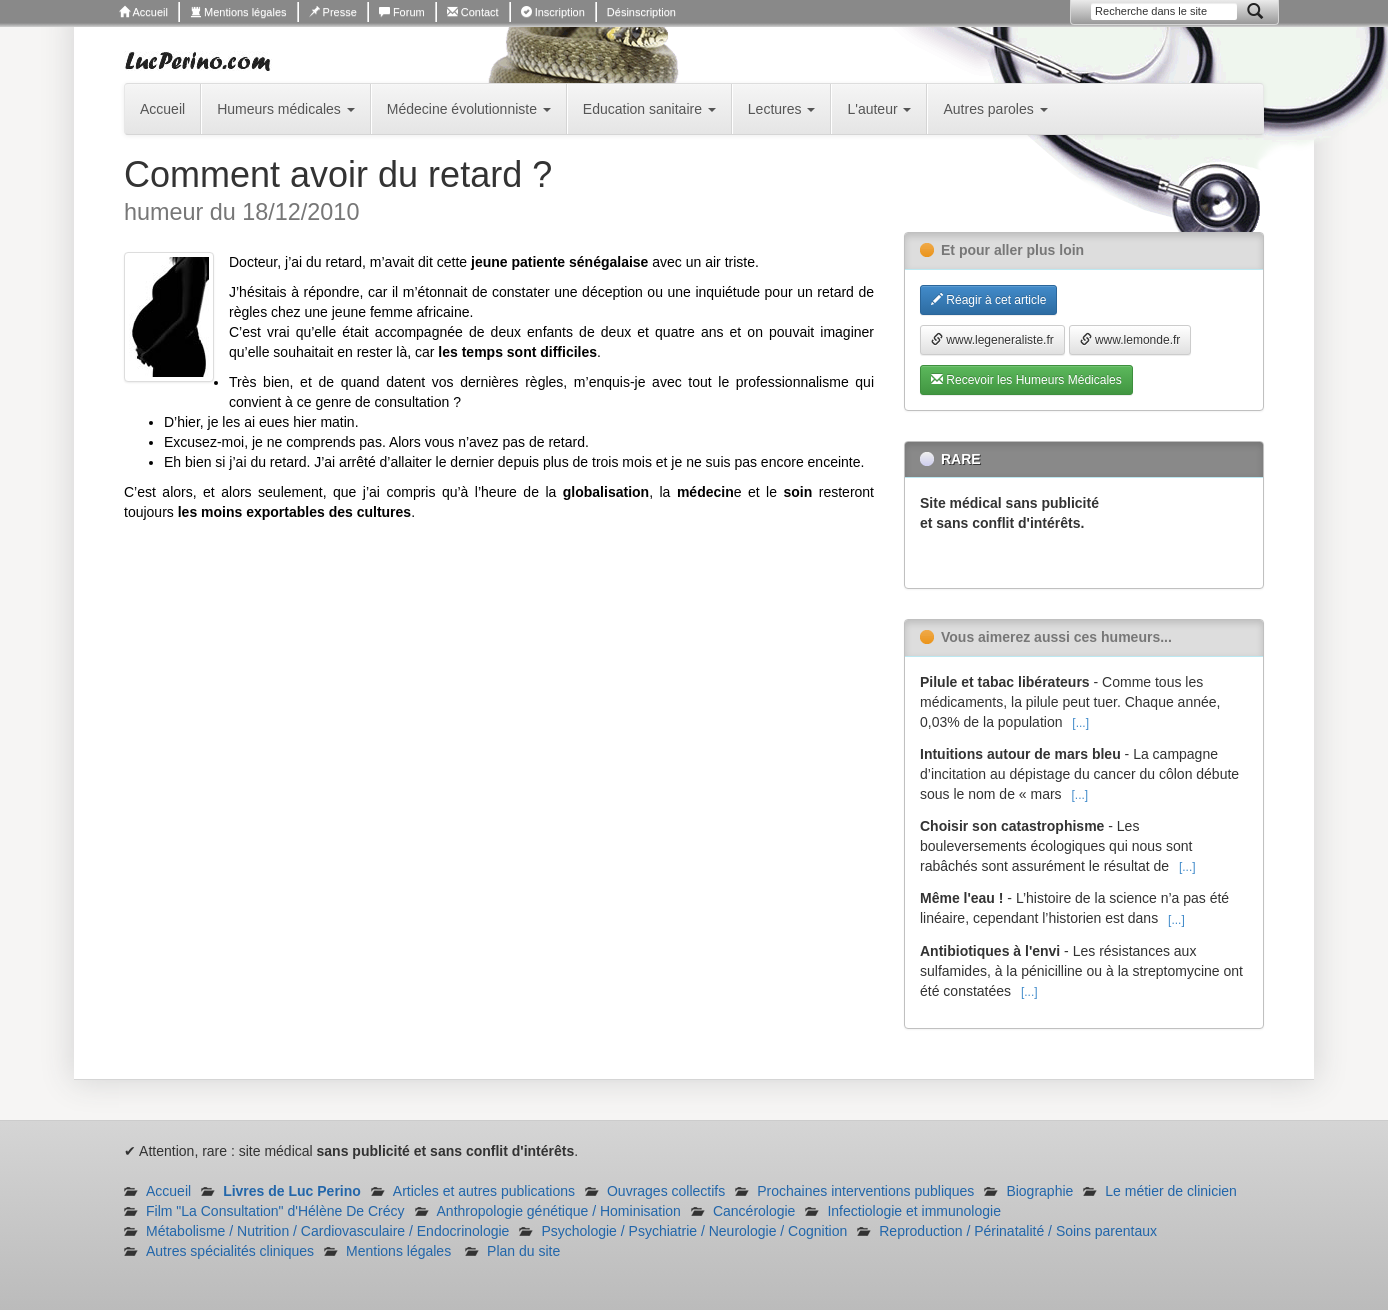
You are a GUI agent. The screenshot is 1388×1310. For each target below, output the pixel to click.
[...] (1080, 723)
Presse (333, 12)
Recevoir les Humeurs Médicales (1026, 380)
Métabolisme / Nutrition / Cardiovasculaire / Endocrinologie (327, 1231)
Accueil (143, 12)
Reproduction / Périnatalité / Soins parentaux (1018, 1231)
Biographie (1039, 1191)
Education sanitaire (649, 109)
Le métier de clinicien (1171, 1191)
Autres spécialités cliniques (230, 1251)
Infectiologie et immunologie (914, 1211)
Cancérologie (754, 1211)
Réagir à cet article (988, 300)
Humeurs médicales (286, 109)
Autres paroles (995, 109)
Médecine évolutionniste (469, 109)
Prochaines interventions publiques (865, 1191)
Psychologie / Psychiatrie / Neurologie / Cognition (694, 1231)
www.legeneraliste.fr (992, 340)
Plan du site (523, 1251)
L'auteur (879, 109)
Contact (473, 12)
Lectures (782, 109)
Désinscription (641, 12)
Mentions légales (238, 12)
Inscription (553, 12)
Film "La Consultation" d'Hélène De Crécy (275, 1211)
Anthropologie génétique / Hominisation (559, 1211)
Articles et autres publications (484, 1191)
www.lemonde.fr (1130, 340)
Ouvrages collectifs (666, 1191)
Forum (402, 12)
